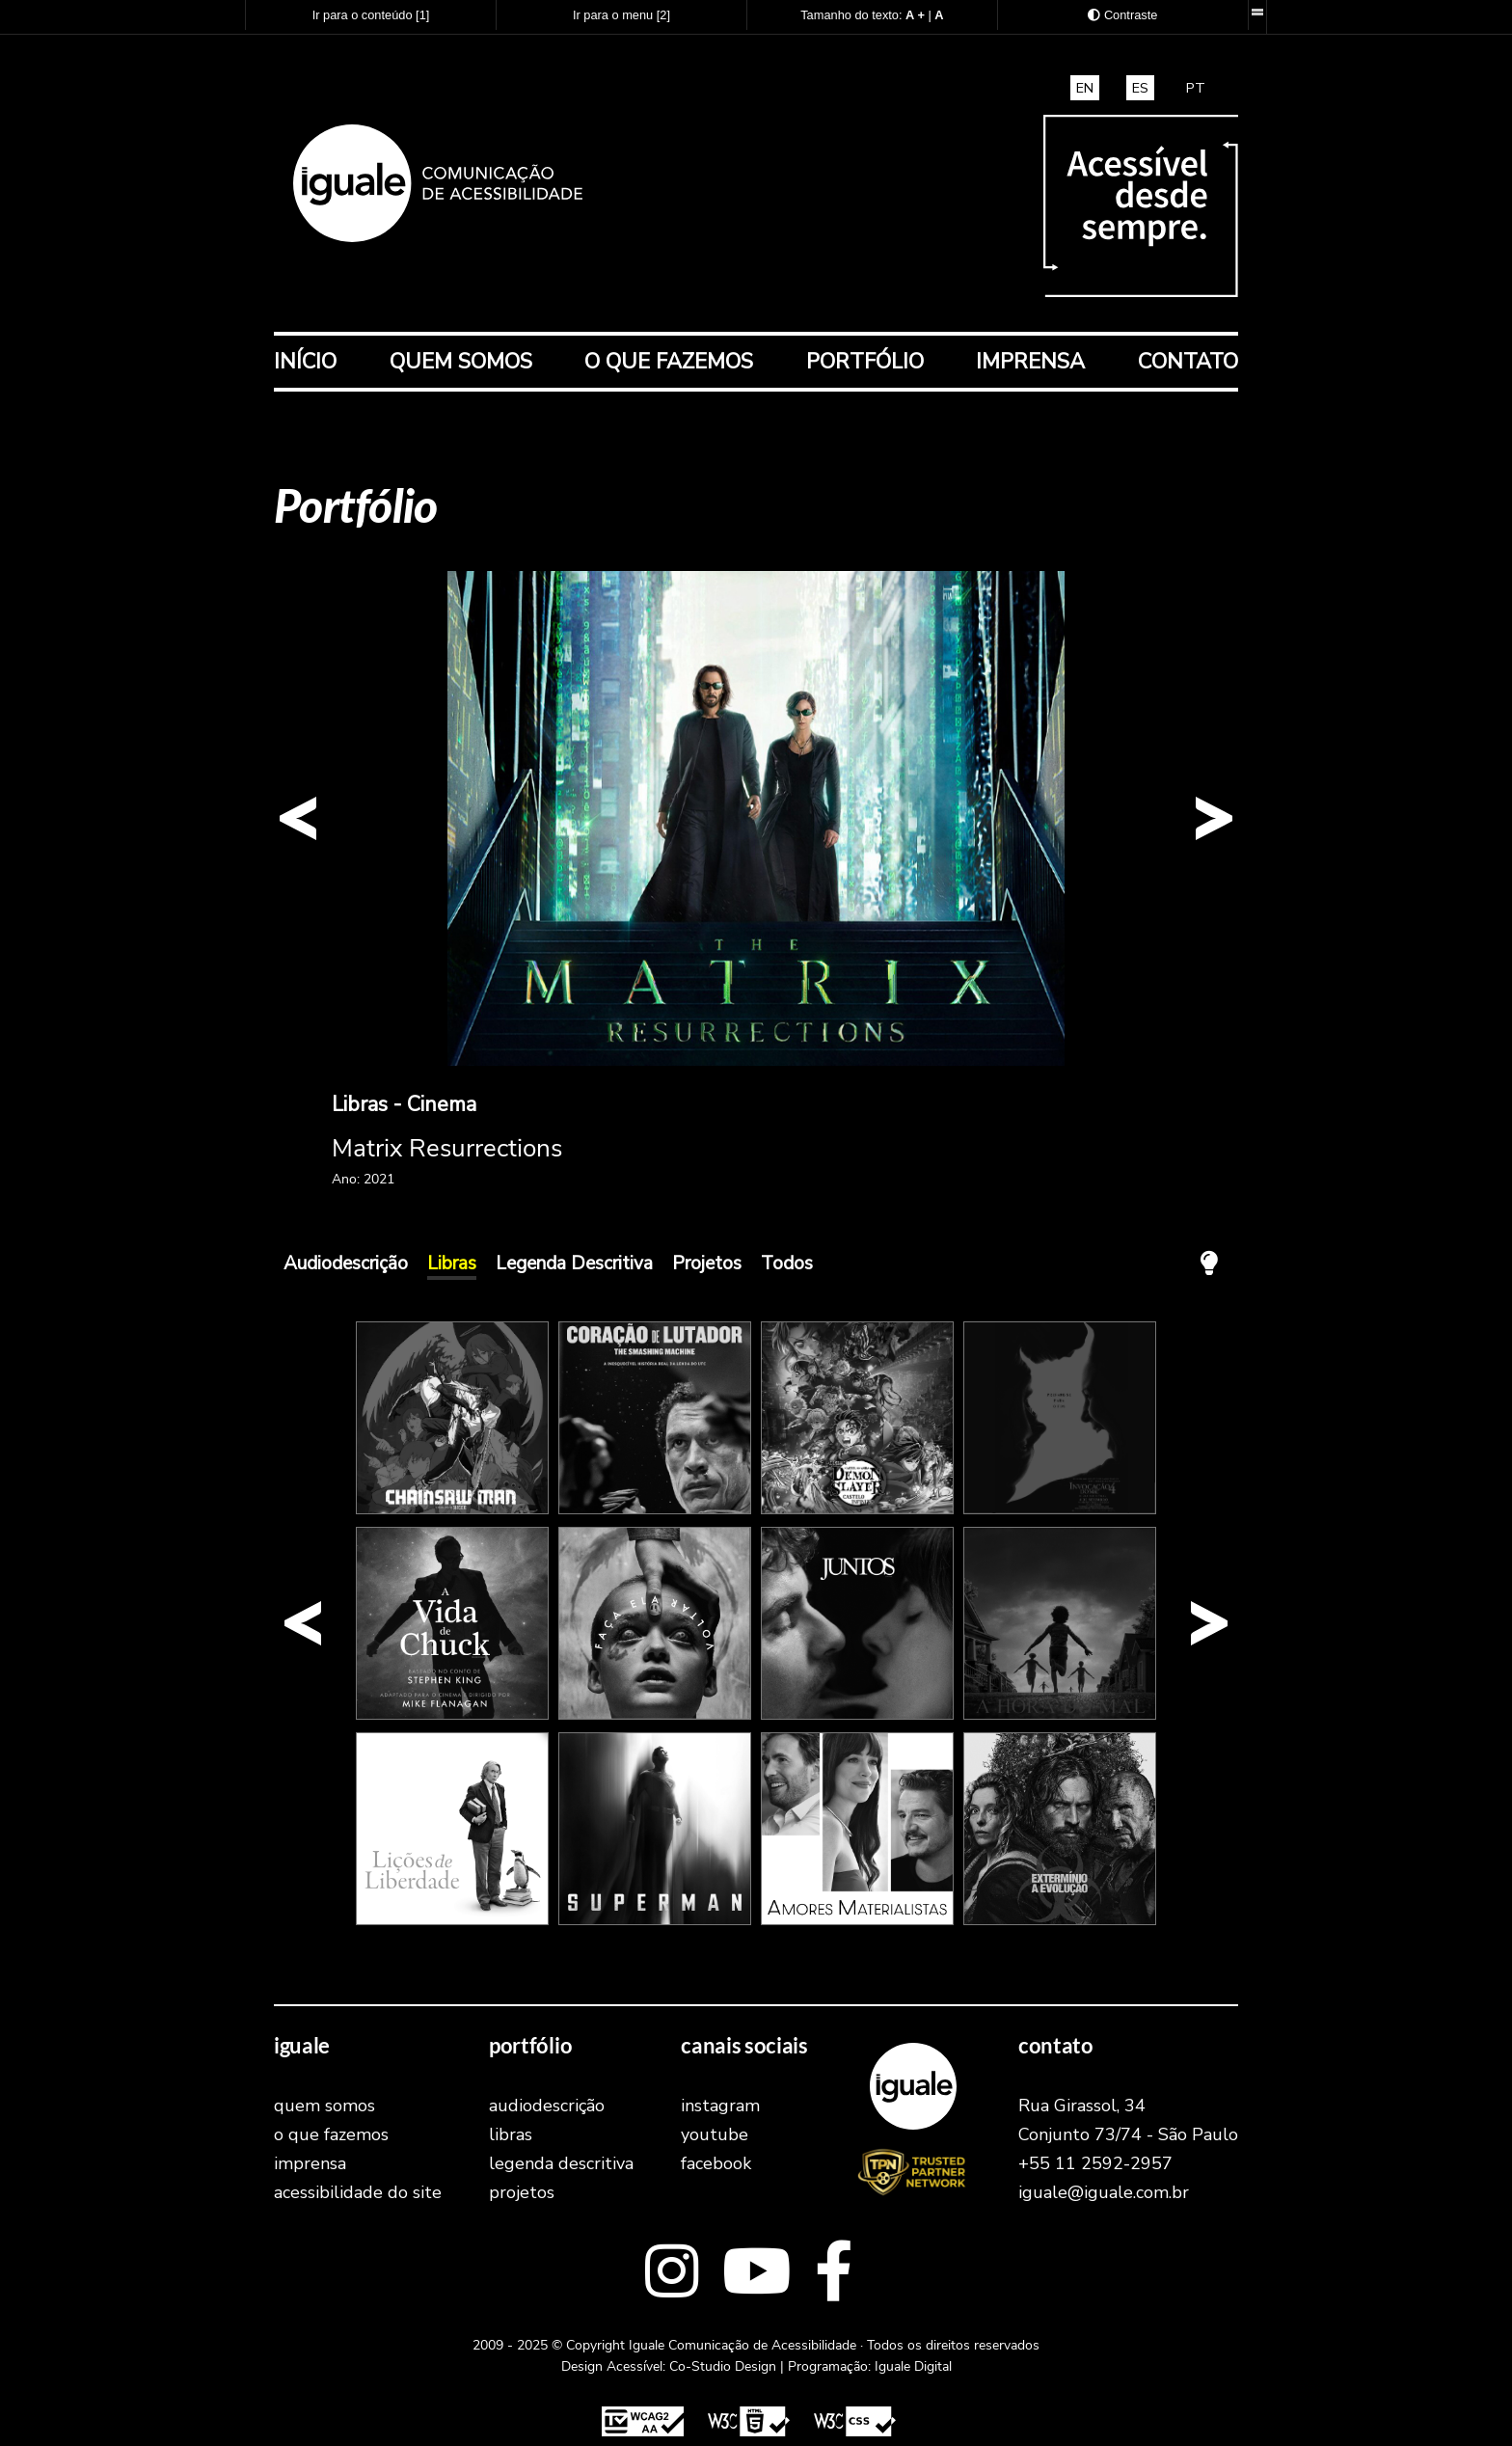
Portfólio (865, 361)
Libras (510, 2134)
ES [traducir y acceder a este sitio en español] (1140, 87)
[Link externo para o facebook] (834, 2274)
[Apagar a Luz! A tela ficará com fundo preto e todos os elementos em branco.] (1209, 1263)
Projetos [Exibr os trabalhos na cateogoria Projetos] (707, 1263)
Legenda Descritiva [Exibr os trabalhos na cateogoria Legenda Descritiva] (574, 1263)
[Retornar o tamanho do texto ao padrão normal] (938, 15)
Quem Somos (461, 361)
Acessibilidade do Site (358, 2192)
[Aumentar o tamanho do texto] (915, 15)
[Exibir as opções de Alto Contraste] (1122, 15)
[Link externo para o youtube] (756, 2274)
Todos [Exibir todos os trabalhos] (787, 1263)
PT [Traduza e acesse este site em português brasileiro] (1195, 87)
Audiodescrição (547, 2105)
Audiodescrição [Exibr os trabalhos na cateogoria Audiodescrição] (346, 1263)
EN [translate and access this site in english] (1085, 87)
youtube (714, 2134)
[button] (298, 818)
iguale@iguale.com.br (1103, 2192)
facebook (716, 2163)
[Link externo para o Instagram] (671, 2274)
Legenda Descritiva (561, 2163)
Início (305, 361)
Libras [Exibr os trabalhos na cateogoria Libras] (451, 1263)
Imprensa (1030, 361)
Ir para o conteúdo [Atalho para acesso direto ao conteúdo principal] (371, 15)
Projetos (521, 2192)
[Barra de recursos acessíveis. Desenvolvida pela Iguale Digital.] (1257, 12)
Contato (1188, 361)
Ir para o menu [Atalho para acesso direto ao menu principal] (621, 15)
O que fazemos (668, 361)
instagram (720, 2105)
